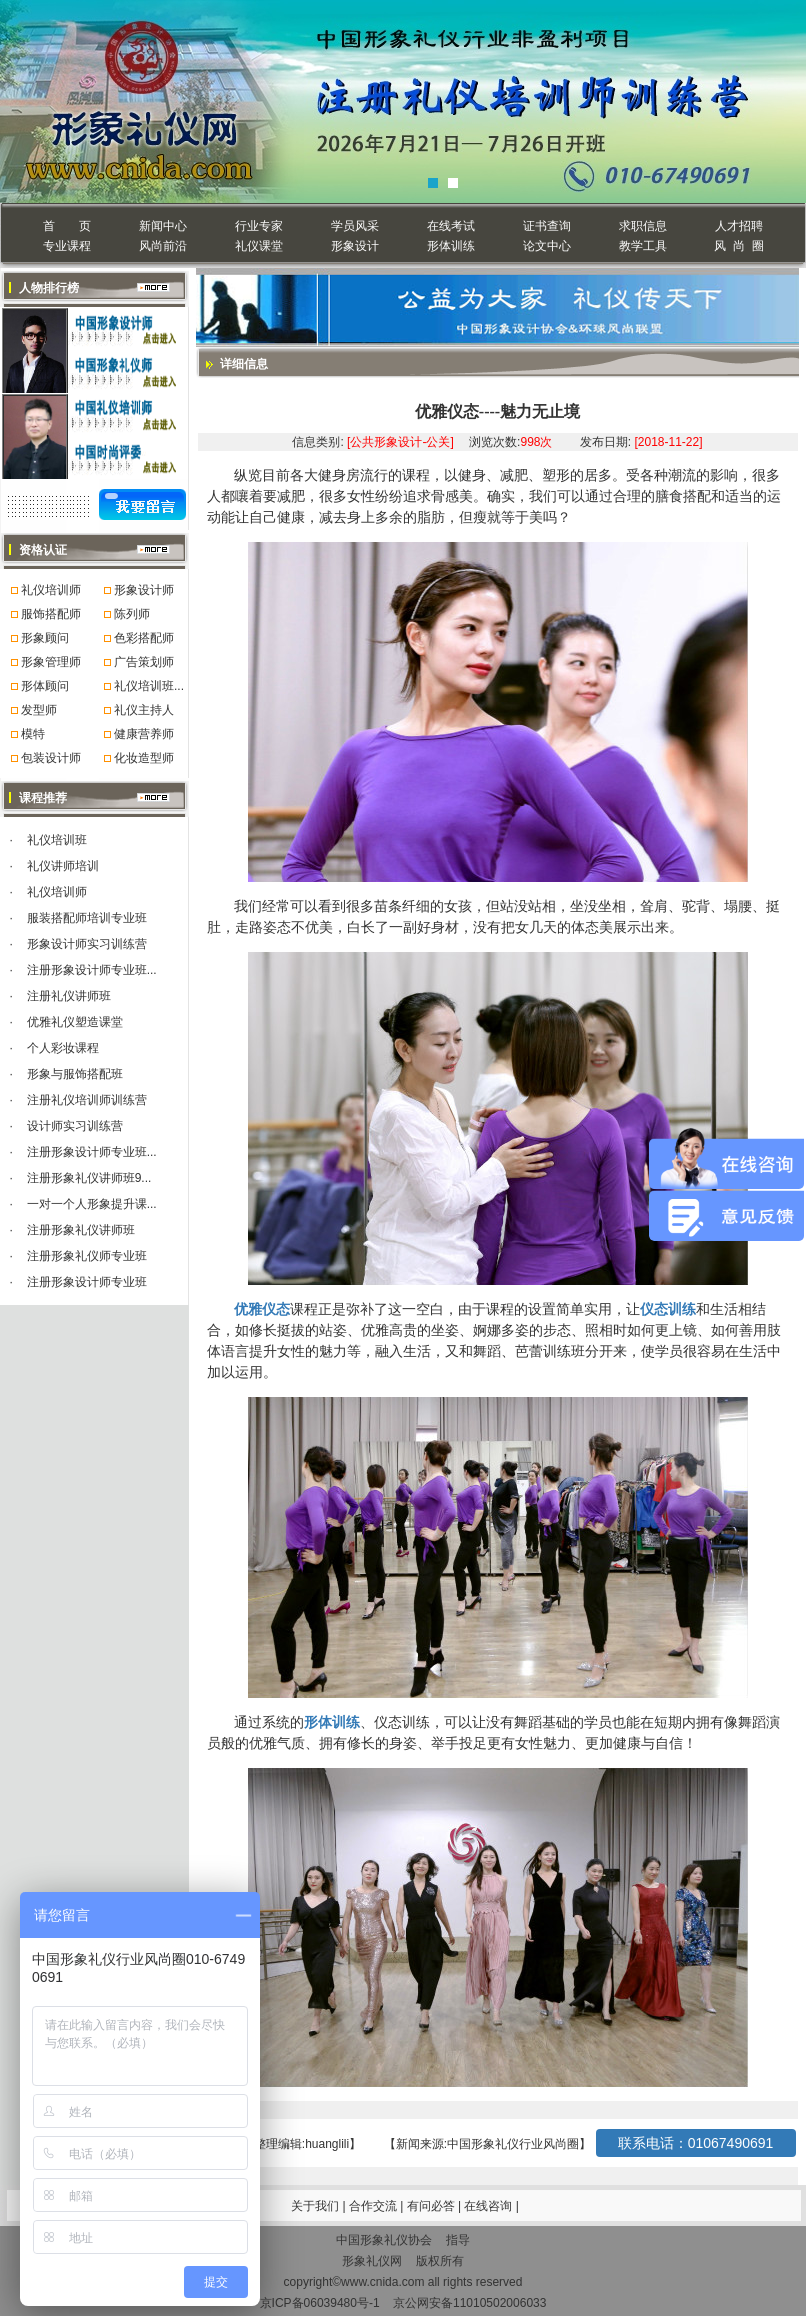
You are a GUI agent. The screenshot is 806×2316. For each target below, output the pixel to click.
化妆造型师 (144, 758)
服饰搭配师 (51, 614)
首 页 (66, 226)
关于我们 (315, 2206)
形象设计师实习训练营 (87, 944)
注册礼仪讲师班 (69, 996)
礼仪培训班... (149, 686)
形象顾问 (45, 638)
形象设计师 (144, 590)
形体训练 (451, 246)
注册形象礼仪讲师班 (81, 1230)
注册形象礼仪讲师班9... (89, 1178)
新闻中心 (163, 226)
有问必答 (432, 2206)
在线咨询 (489, 2206)
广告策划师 (144, 662)
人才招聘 (739, 226)
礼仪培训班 (57, 840)
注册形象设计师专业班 (87, 1282)
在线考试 (451, 226)
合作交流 (374, 2206)
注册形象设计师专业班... (92, 970)
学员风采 (355, 226)
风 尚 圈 (738, 246)
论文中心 (547, 246)
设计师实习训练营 (75, 1126)
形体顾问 (45, 686)
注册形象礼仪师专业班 (87, 1256)
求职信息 (643, 226)
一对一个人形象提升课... (92, 1204)
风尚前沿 (163, 246)
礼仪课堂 (259, 246)
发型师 (39, 710)
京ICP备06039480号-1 (320, 2303)
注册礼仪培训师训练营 (87, 1100)
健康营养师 (144, 734)
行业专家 (259, 226)
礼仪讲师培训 (63, 866)
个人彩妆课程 (63, 1048)
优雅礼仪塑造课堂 (75, 1022)
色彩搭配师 (144, 638)
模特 (33, 734)
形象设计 (355, 246)
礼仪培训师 (51, 590)
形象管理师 (51, 662)
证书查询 (547, 226)
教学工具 (643, 246)
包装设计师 (51, 758)
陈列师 (132, 614)
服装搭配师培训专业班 (87, 918)
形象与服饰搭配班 (75, 1074)
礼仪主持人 (144, 710)
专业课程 (67, 246)
